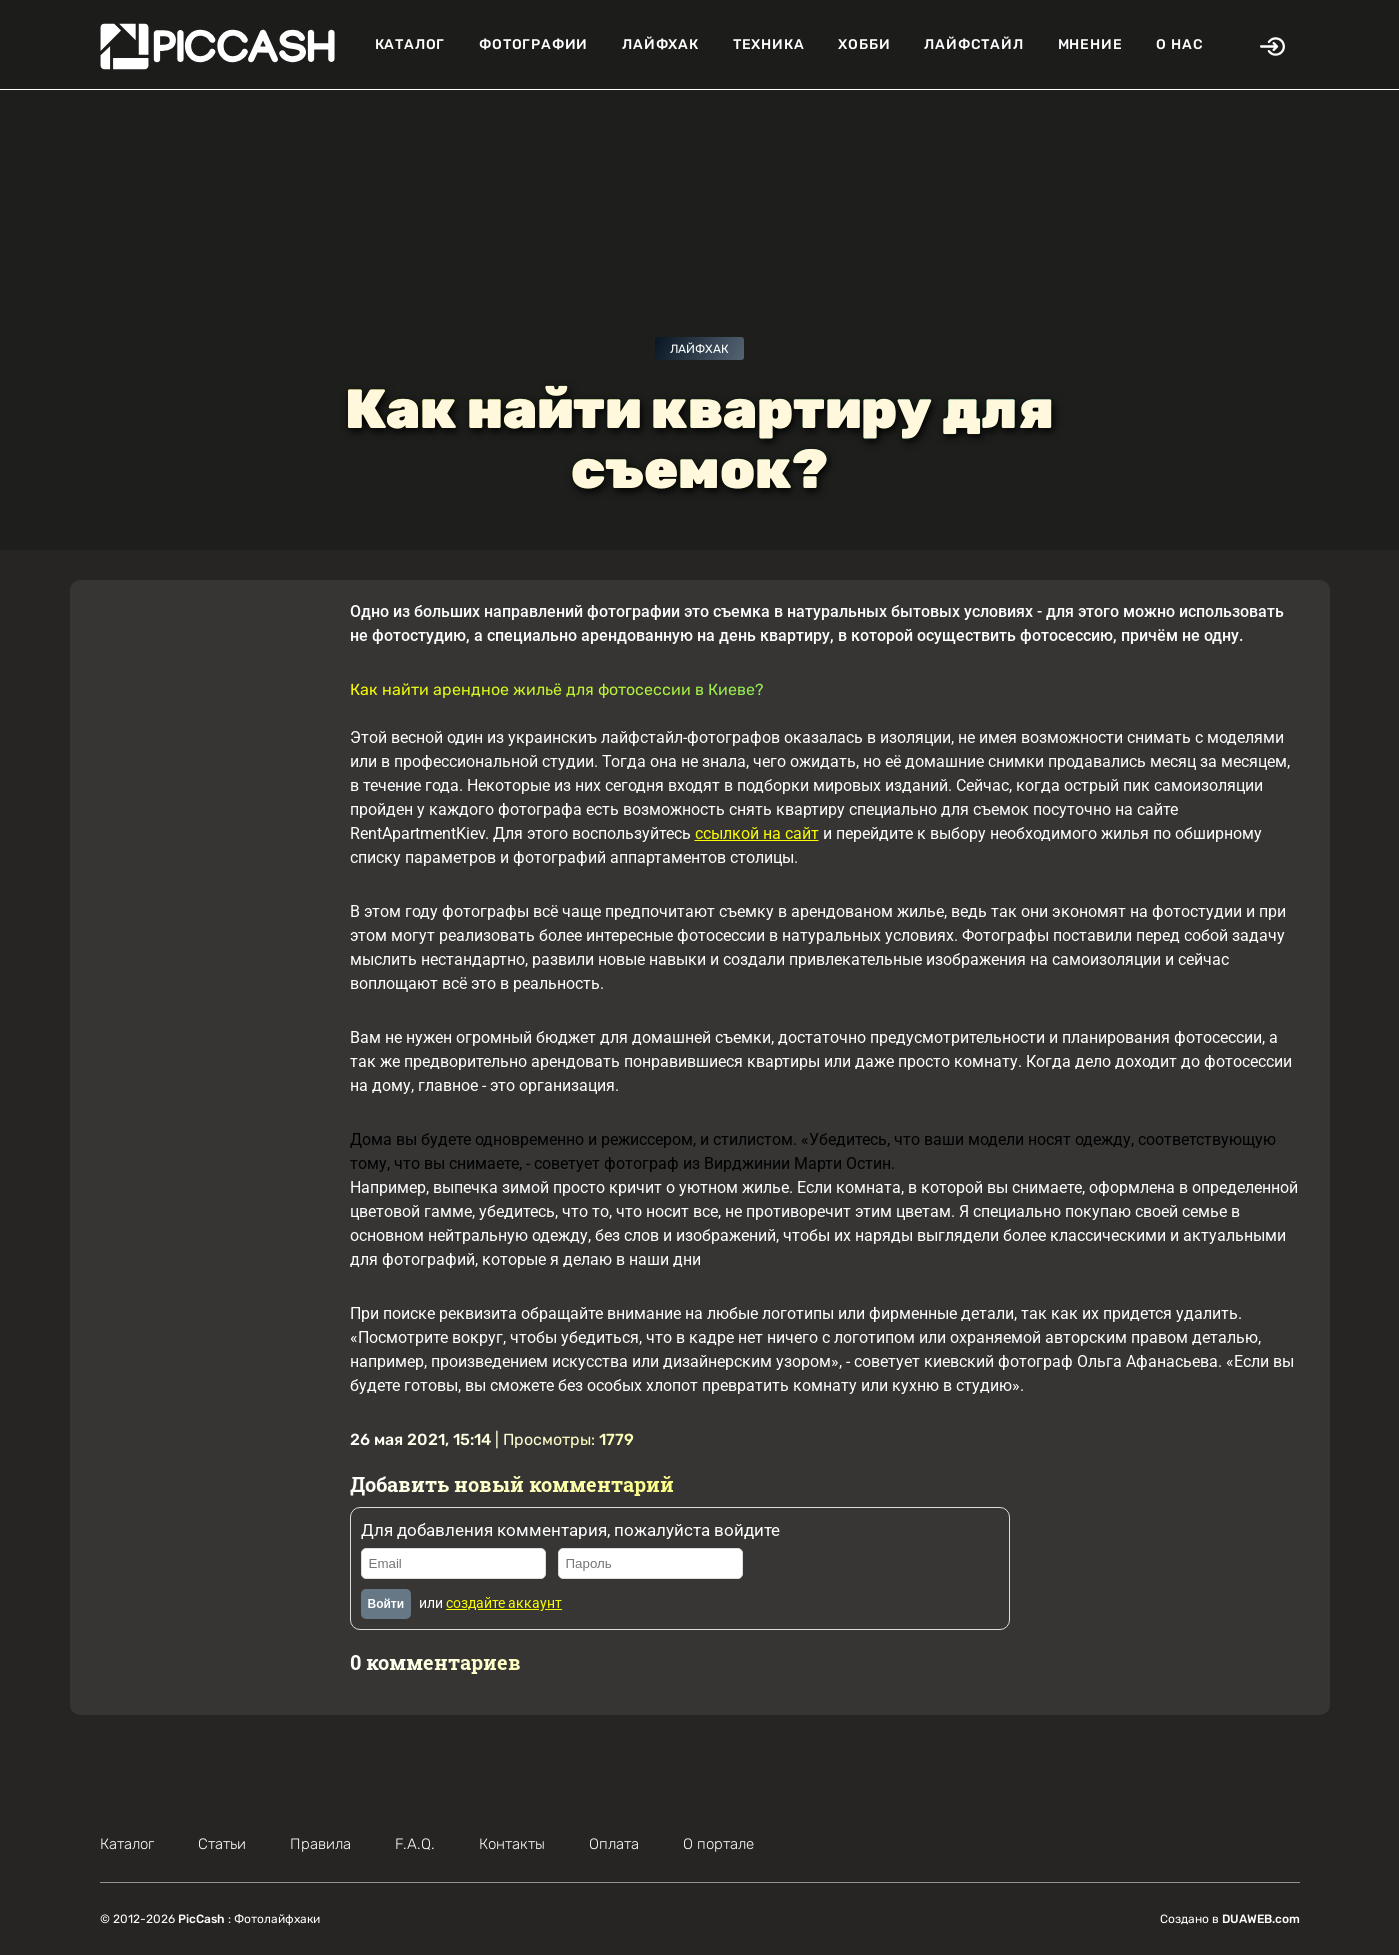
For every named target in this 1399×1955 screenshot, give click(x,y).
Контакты (512, 1844)
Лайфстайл (973, 44)
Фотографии (533, 44)
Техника (769, 44)
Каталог (410, 44)
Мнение (1090, 44)
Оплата (614, 1844)
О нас (1179, 44)
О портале (718, 1844)
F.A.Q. (415, 1844)
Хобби (864, 44)
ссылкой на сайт (757, 833)
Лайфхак (660, 44)
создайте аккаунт (504, 1603)
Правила (320, 1844)
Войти (386, 1604)
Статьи (222, 1844)
